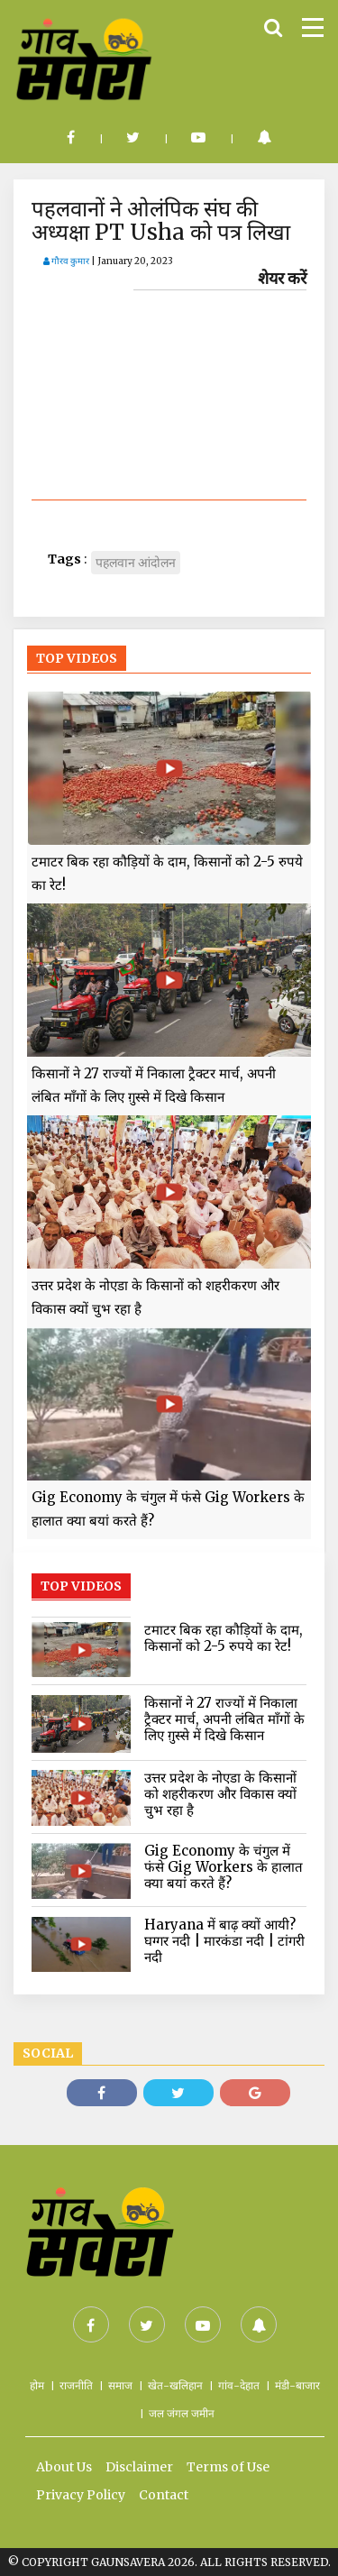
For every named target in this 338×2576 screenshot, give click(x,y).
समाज (120, 2385)
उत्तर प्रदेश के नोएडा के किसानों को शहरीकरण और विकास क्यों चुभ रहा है (155, 1297)
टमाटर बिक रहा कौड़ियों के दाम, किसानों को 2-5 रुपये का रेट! (167, 873)
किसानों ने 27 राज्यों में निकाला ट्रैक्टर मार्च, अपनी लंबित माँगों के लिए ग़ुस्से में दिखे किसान (154, 1085)
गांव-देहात (239, 2385)
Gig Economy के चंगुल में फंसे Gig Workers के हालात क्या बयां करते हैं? (168, 1509)
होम (37, 2385)
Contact (163, 2495)
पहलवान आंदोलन (136, 563)
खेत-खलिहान (175, 2385)
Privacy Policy (80, 2495)
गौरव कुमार (66, 261)
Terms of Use (228, 2467)
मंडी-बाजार (297, 2385)
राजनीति (76, 2385)
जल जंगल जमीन (182, 2413)
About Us (64, 2467)
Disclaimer (139, 2467)
